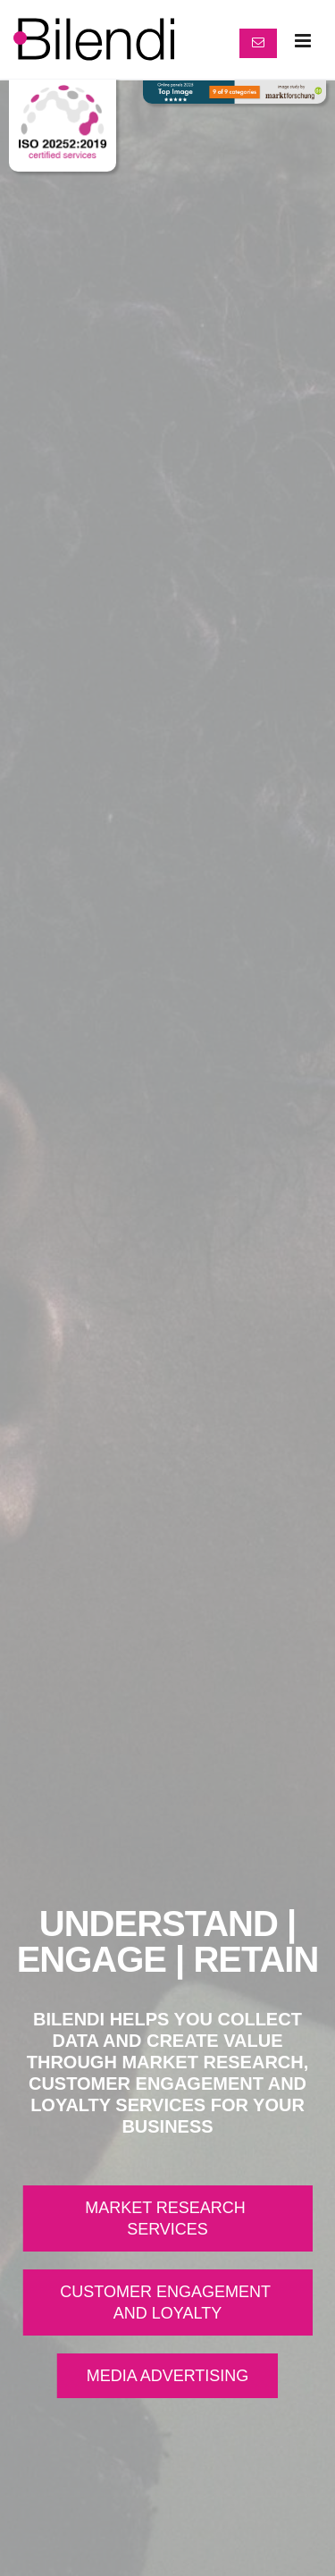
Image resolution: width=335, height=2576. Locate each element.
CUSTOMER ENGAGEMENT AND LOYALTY (167, 2302)
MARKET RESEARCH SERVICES (167, 2218)
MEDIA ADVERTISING (168, 2376)
